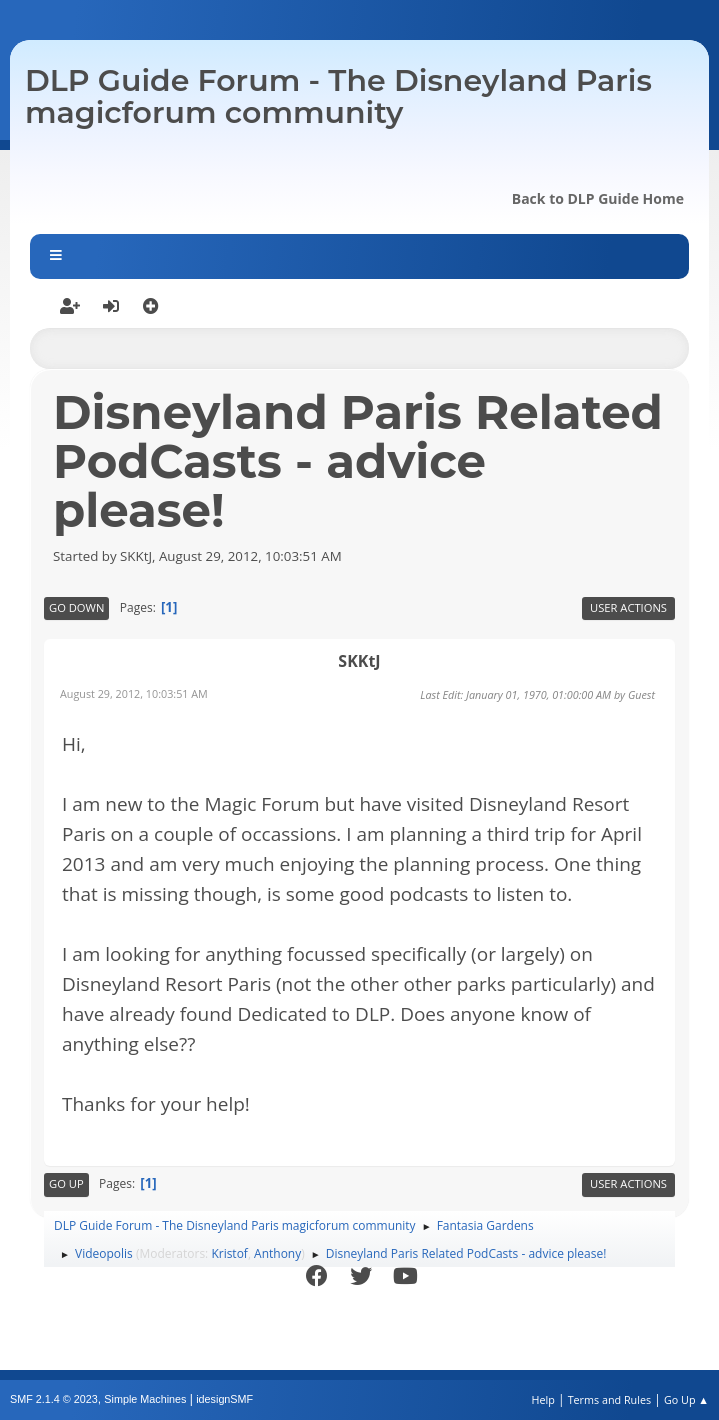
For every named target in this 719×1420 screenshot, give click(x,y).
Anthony (277, 1253)
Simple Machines (145, 1399)
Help (542, 1399)
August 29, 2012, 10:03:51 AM (134, 693)
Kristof (229, 1253)
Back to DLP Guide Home (598, 198)
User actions (628, 607)
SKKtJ (359, 661)
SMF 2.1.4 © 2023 (54, 1399)
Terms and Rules (610, 1399)
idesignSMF (224, 1399)
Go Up (66, 1183)
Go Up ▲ (686, 1399)
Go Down (76, 607)
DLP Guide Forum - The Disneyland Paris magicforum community (338, 96)
